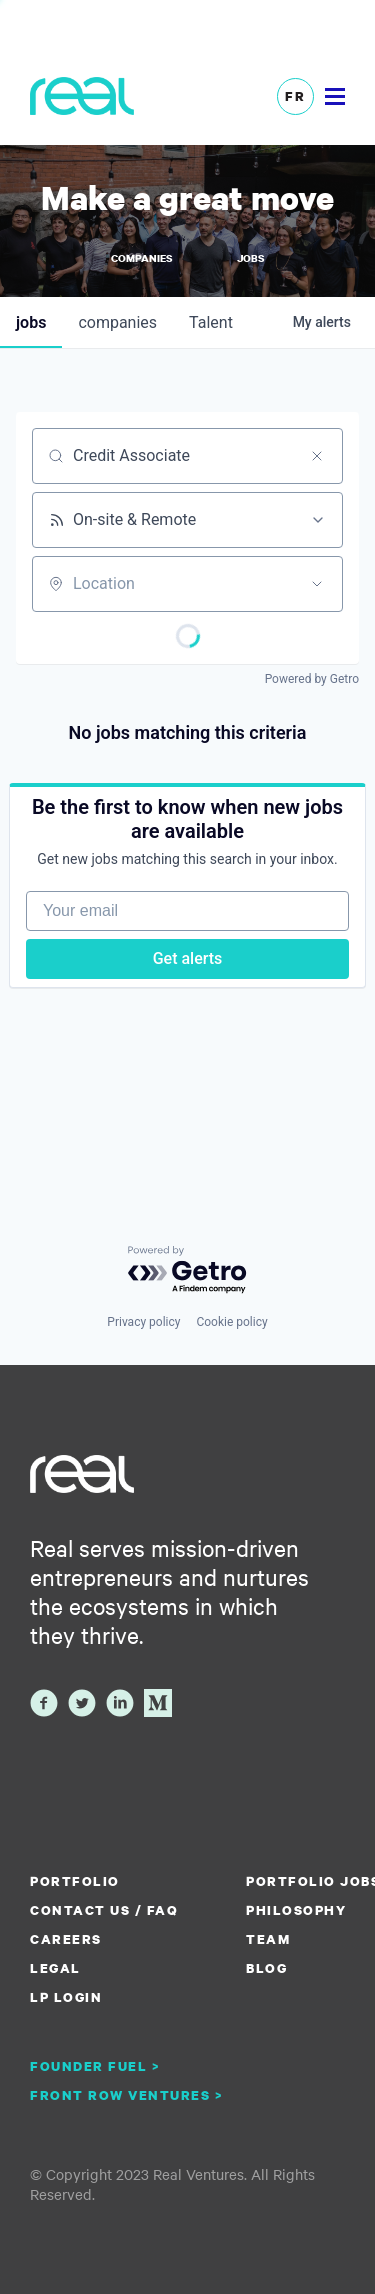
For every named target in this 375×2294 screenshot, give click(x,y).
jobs (31, 322)
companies (117, 322)
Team (268, 1939)
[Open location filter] (317, 584)
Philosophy (296, 1910)
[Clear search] (317, 456)
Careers (66, 1939)
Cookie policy (231, 1322)
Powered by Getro (312, 679)
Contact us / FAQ (104, 1910)
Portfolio (75, 1881)
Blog (266, 1968)
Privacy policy (143, 1322)
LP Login (66, 1997)
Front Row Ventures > (127, 2095)
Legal (55, 1968)
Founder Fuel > (95, 2066)
